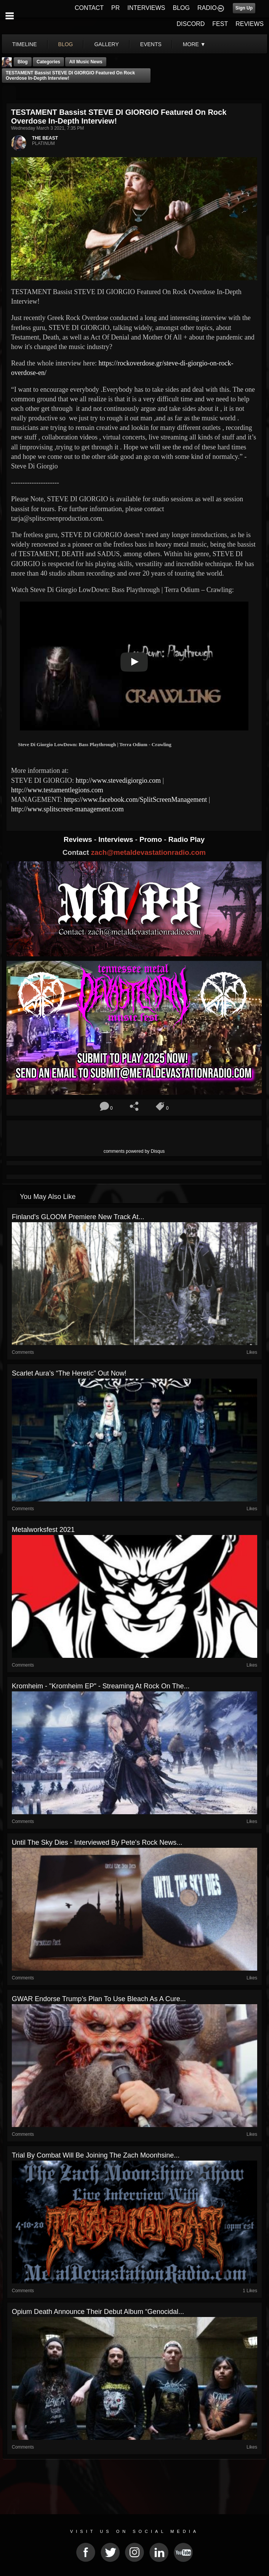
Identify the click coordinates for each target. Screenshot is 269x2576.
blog (65, 44)
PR (115, 8)
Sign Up (244, 8)
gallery (106, 44)
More (194, 44)
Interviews (116, 839)
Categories (48, 61)
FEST (220, 24)
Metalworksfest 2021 (43, 1529)
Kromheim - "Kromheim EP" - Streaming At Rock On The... (101, 1686)
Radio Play (186, 839)
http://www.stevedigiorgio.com (117, 780)
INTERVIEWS (146, 8)
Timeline (24, 44)
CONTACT (89, 8)
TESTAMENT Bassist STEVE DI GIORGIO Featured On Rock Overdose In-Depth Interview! (70, 75)
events (151, 44)
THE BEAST (45, 138)
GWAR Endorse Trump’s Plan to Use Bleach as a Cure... (99, 1999)
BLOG (181, 8)
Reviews (79, 839)
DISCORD (191, 24)
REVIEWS (249, 24)
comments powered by (134, 1151)
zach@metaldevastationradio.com (148, 852)
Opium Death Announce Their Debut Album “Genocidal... (98, 2311)
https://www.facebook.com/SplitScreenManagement (135, 799)
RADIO (207, 8)
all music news (85, 61)
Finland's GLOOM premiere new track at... (78, 1217)
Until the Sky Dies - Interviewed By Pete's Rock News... (97, 1842)
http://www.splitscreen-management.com (67, 809)
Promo (151, 839)
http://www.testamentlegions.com (57, 790)
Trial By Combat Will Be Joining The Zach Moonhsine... (95, 2155)
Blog (23, 61)
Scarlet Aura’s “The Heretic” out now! (69, 1373)
